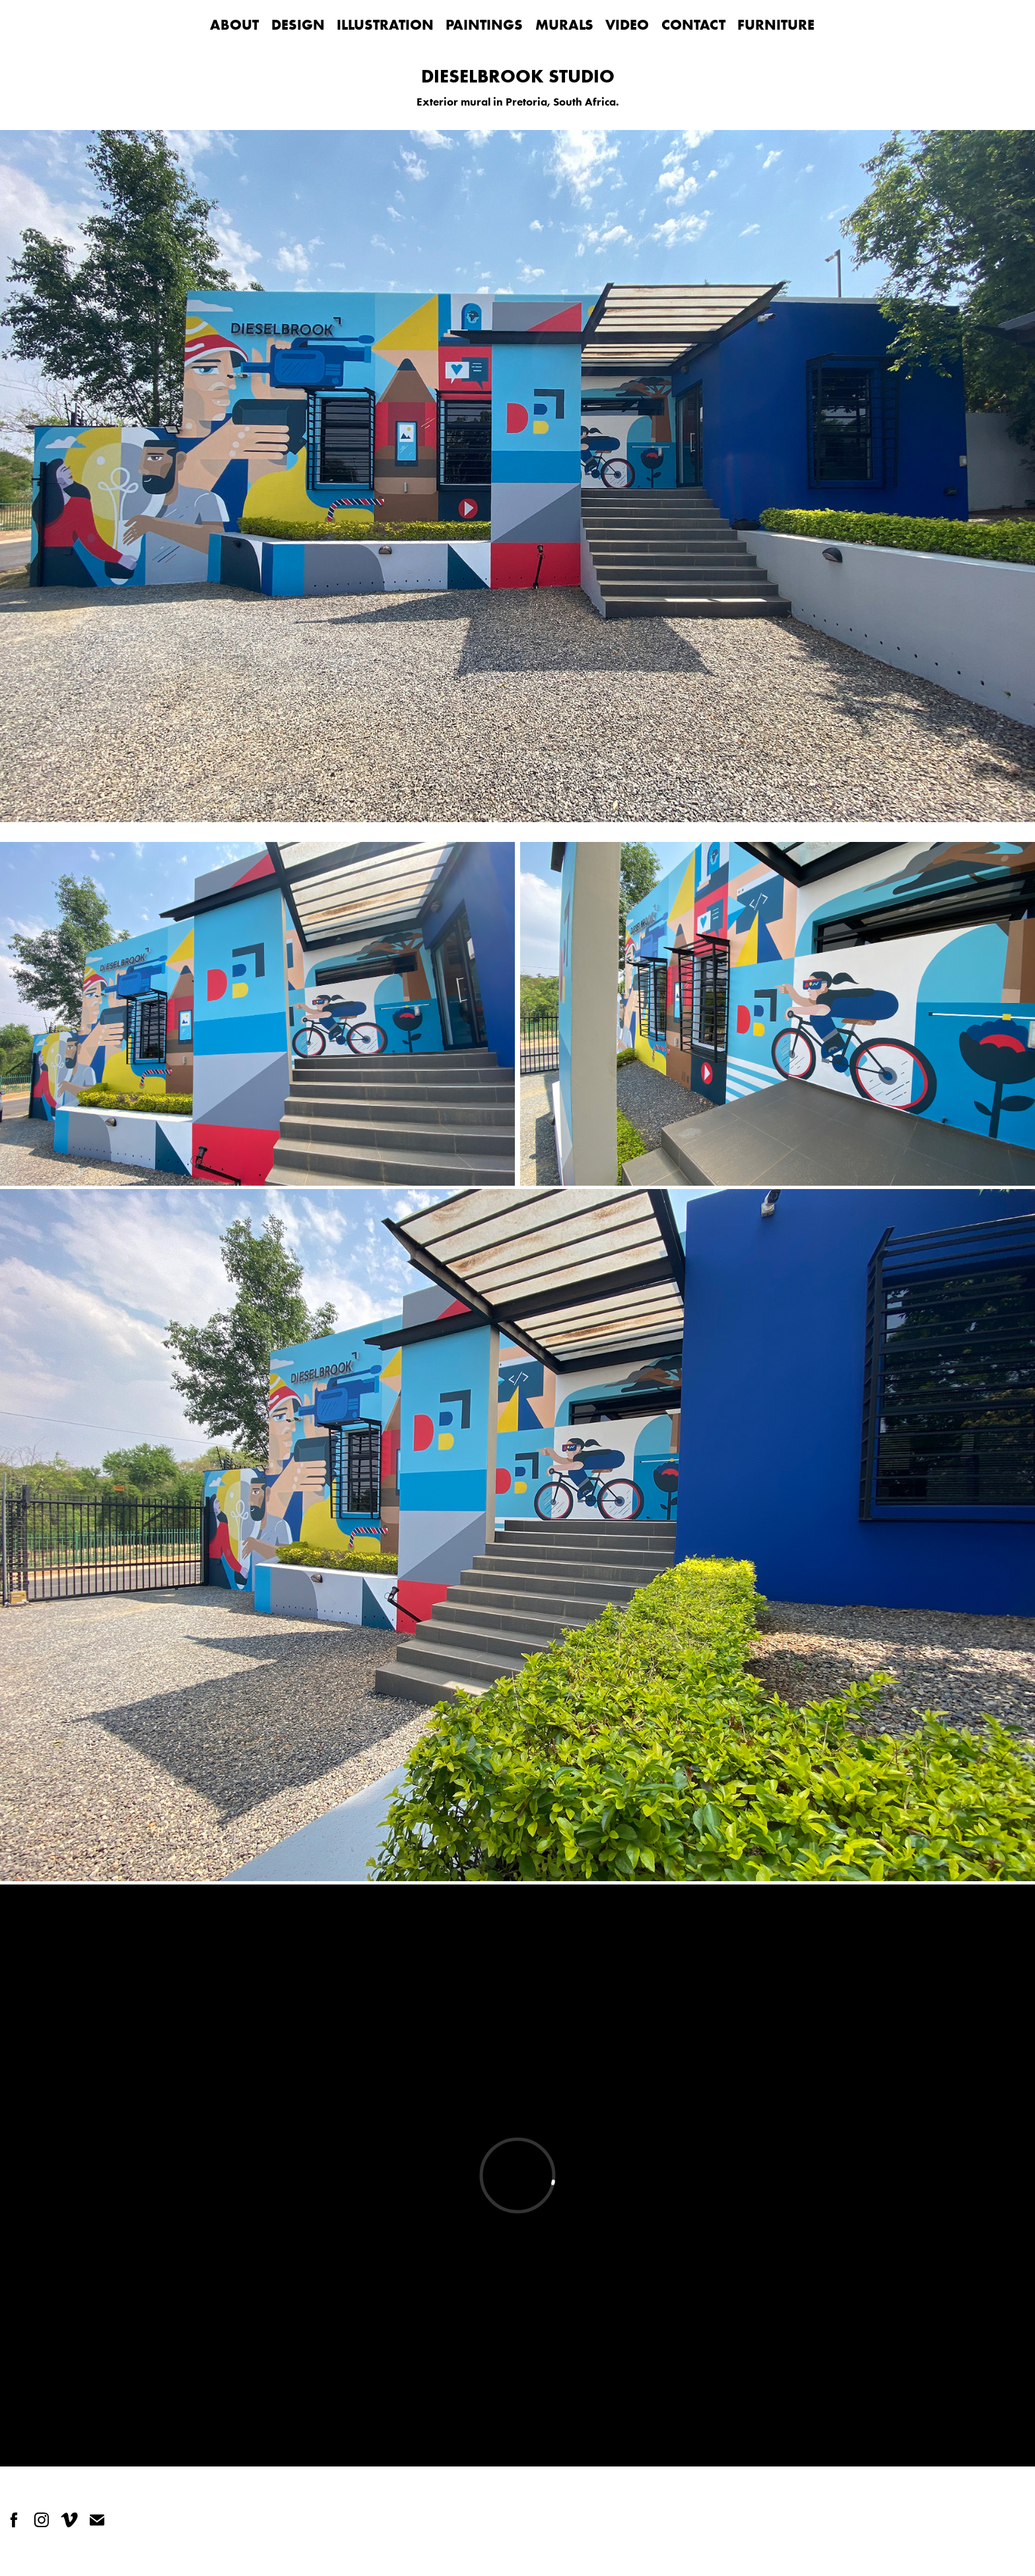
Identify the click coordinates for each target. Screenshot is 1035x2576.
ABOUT (234, 24)
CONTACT (693, 24)
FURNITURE (776, 24)
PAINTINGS (484, 24)
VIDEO (627, 24)
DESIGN (298, 24)
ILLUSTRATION (385, 24)
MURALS (564, 24)
